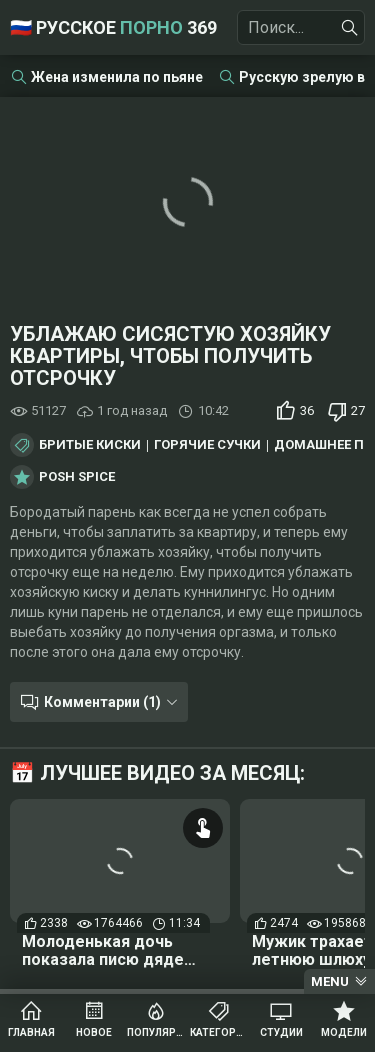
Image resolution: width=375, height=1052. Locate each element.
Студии (281, 1032)
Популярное (156, 1032)
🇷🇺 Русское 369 (113, 27)
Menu (330, 981)
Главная (31, 1032)
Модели (344, 1032)
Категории (219, 1032)
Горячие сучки (207, 445)
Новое (94, 1032)
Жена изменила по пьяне (117, 77)
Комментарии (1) (102, 702)
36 (307, 410)
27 (358, 410)
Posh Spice (77, 477)
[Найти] (350, 28)
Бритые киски (90, 445)
